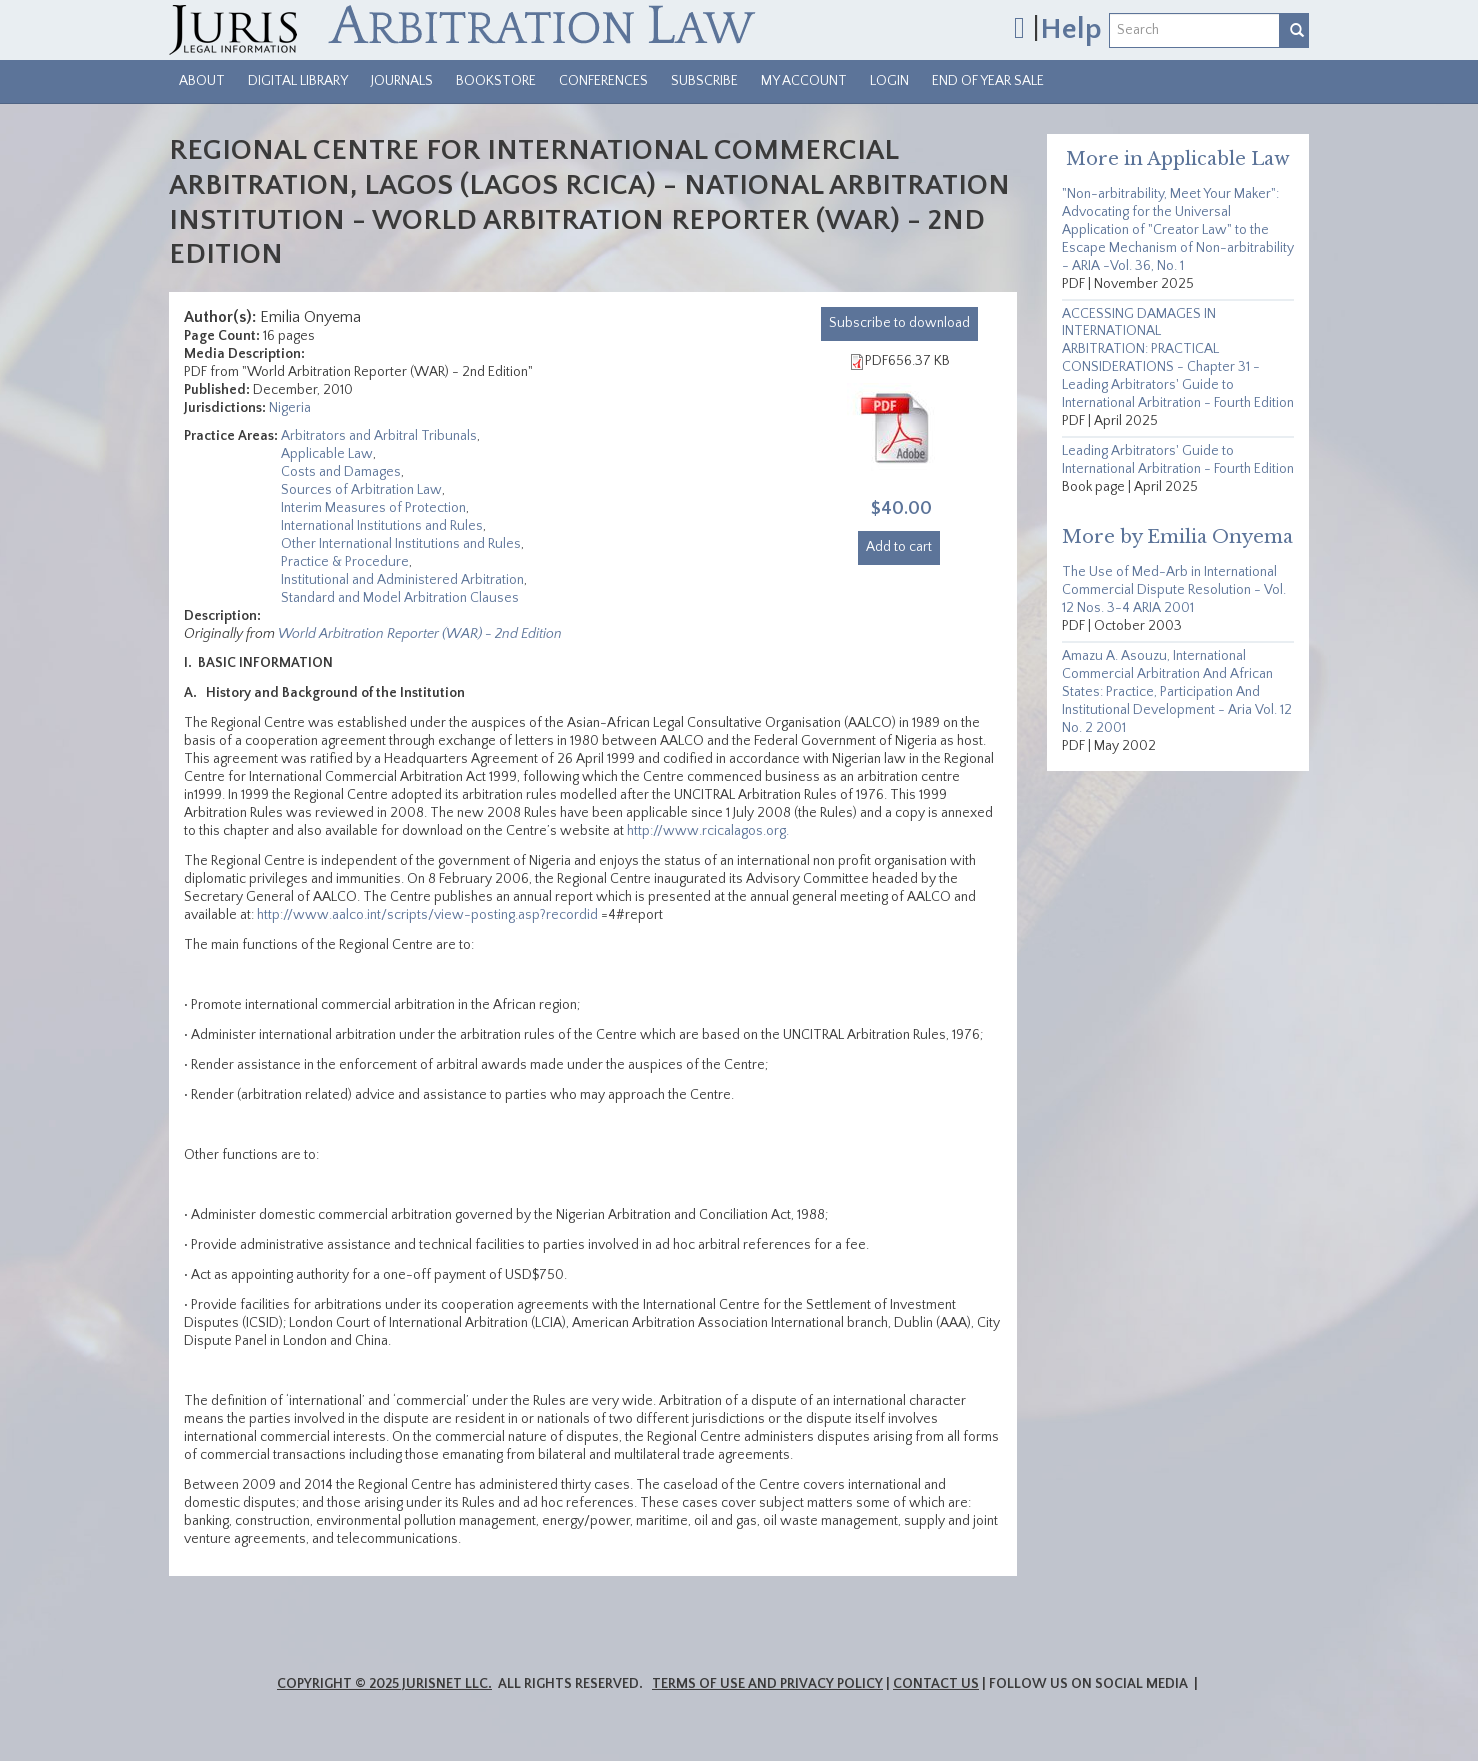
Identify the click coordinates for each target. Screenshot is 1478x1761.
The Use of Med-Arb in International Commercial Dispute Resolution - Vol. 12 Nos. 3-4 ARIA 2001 (1174, 590)
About (202, 81)
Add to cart (899, 547)
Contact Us (936, 1684)
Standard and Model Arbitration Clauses (400, 598)
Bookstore (496, 81)
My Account (804, 81)
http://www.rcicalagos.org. (709, 831)
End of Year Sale (988, 81)
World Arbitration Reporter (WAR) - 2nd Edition (420, 634)
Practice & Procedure (345, 562)
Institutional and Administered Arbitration (402, 580)
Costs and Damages (341, 472)
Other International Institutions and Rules (401, 544)
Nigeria (290, 408)
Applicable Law (327, 454)
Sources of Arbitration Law (361, 490)
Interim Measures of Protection (373, 508)
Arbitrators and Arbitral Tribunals (379, 436)
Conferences (603, 81)
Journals (402, 81)
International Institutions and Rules (382, 526)
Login (889, 81)
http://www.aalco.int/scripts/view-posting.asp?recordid (427, 915)
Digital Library (298, 81)
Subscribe (704, 81)
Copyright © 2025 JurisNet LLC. (384, 1684)
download (899, 323)
